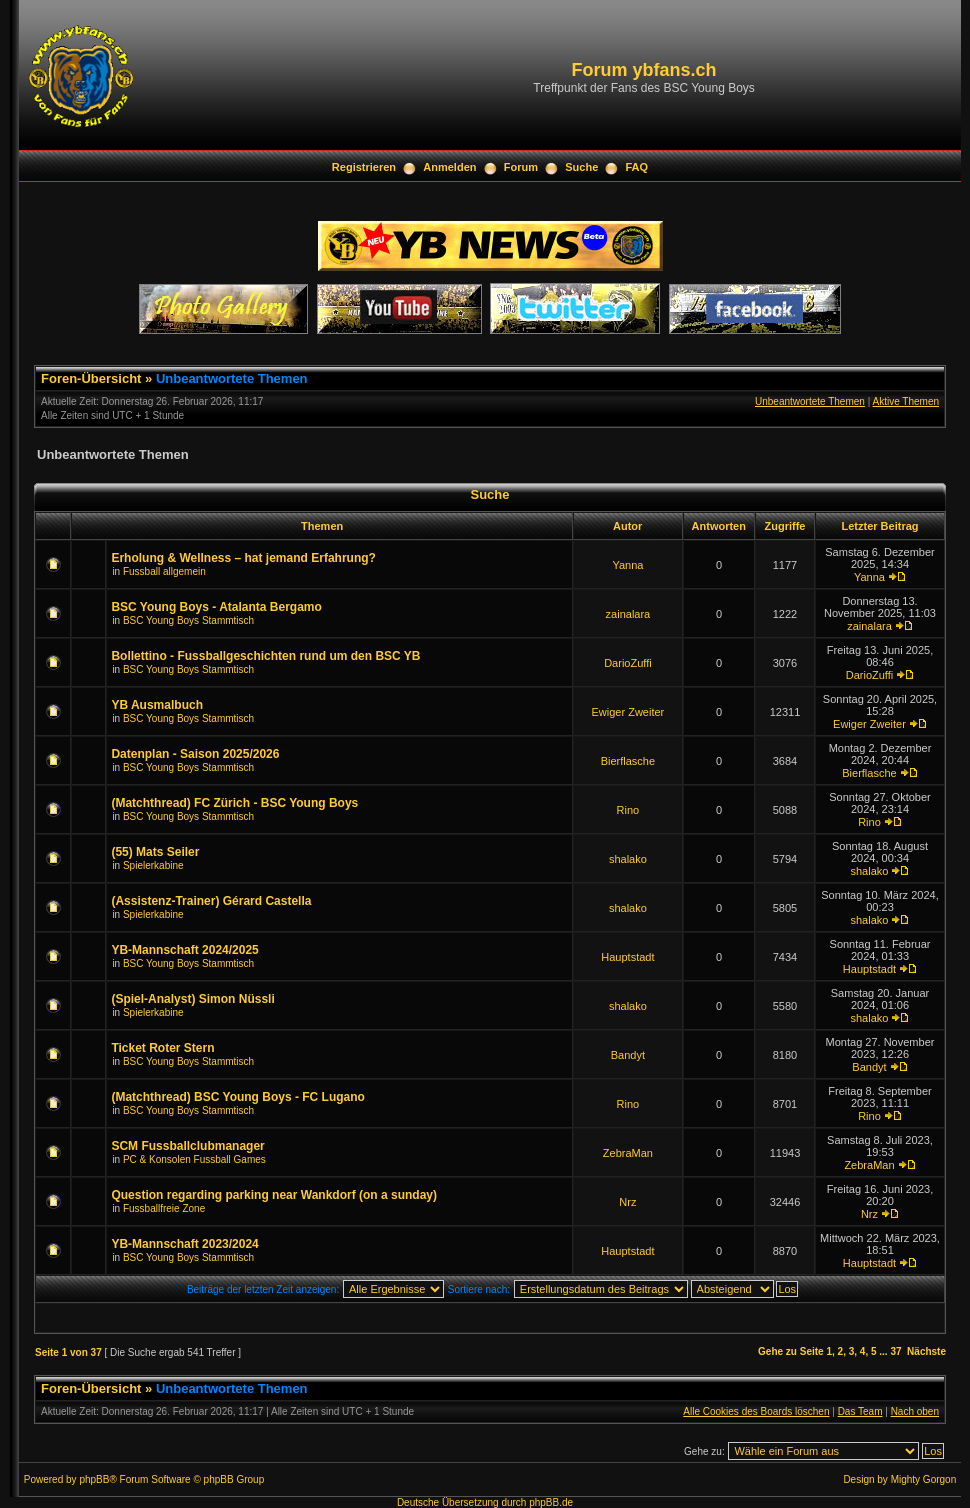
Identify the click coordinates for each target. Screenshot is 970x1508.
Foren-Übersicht (91, 378)
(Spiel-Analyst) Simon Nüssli (192, 999)
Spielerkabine (153, 865)
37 (895, 1351)
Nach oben (915, 1411)
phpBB (94, 1479)
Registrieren (364, 167)
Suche (581, 167)
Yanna (627, 565)
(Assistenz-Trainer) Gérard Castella (211, 901)
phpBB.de (551, 1502)
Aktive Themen (905, 401)
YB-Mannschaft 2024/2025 (184, 950)
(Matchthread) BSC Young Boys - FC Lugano (238, 1097)
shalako (628, 859)
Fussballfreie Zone (164, 1208)
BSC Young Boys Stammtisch (188, 620)
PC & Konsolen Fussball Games (194, 1159)
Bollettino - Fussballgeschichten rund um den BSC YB (265, 656)
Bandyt (628, 1055)
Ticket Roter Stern (162, 1048)
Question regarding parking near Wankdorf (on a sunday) (274, 1195)
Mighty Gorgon (924, 1479)
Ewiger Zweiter (628, 712)
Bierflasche (628, 761)
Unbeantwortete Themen (232, 378)
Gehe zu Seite (791, 1351)
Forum (521, 167)
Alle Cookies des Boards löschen (756, 1411)
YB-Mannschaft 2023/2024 (184, 1244)
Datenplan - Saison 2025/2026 (195, 754)
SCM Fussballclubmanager (187, 1146)
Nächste (926, 1351)
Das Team (860, 1411)
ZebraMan (628, 1153)
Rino (628, 810)
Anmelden (449, 167)
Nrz (627, 1202)
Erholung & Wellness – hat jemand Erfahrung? (243, 558)
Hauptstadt (627, 957)
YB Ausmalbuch (157, 705)
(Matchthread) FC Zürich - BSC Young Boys (234, 803)
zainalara (628, 614)
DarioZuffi (627, 663)
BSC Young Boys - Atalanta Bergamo (216, 607)
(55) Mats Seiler (155, 852)
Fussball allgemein (164, 571)
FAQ (637, 167)
